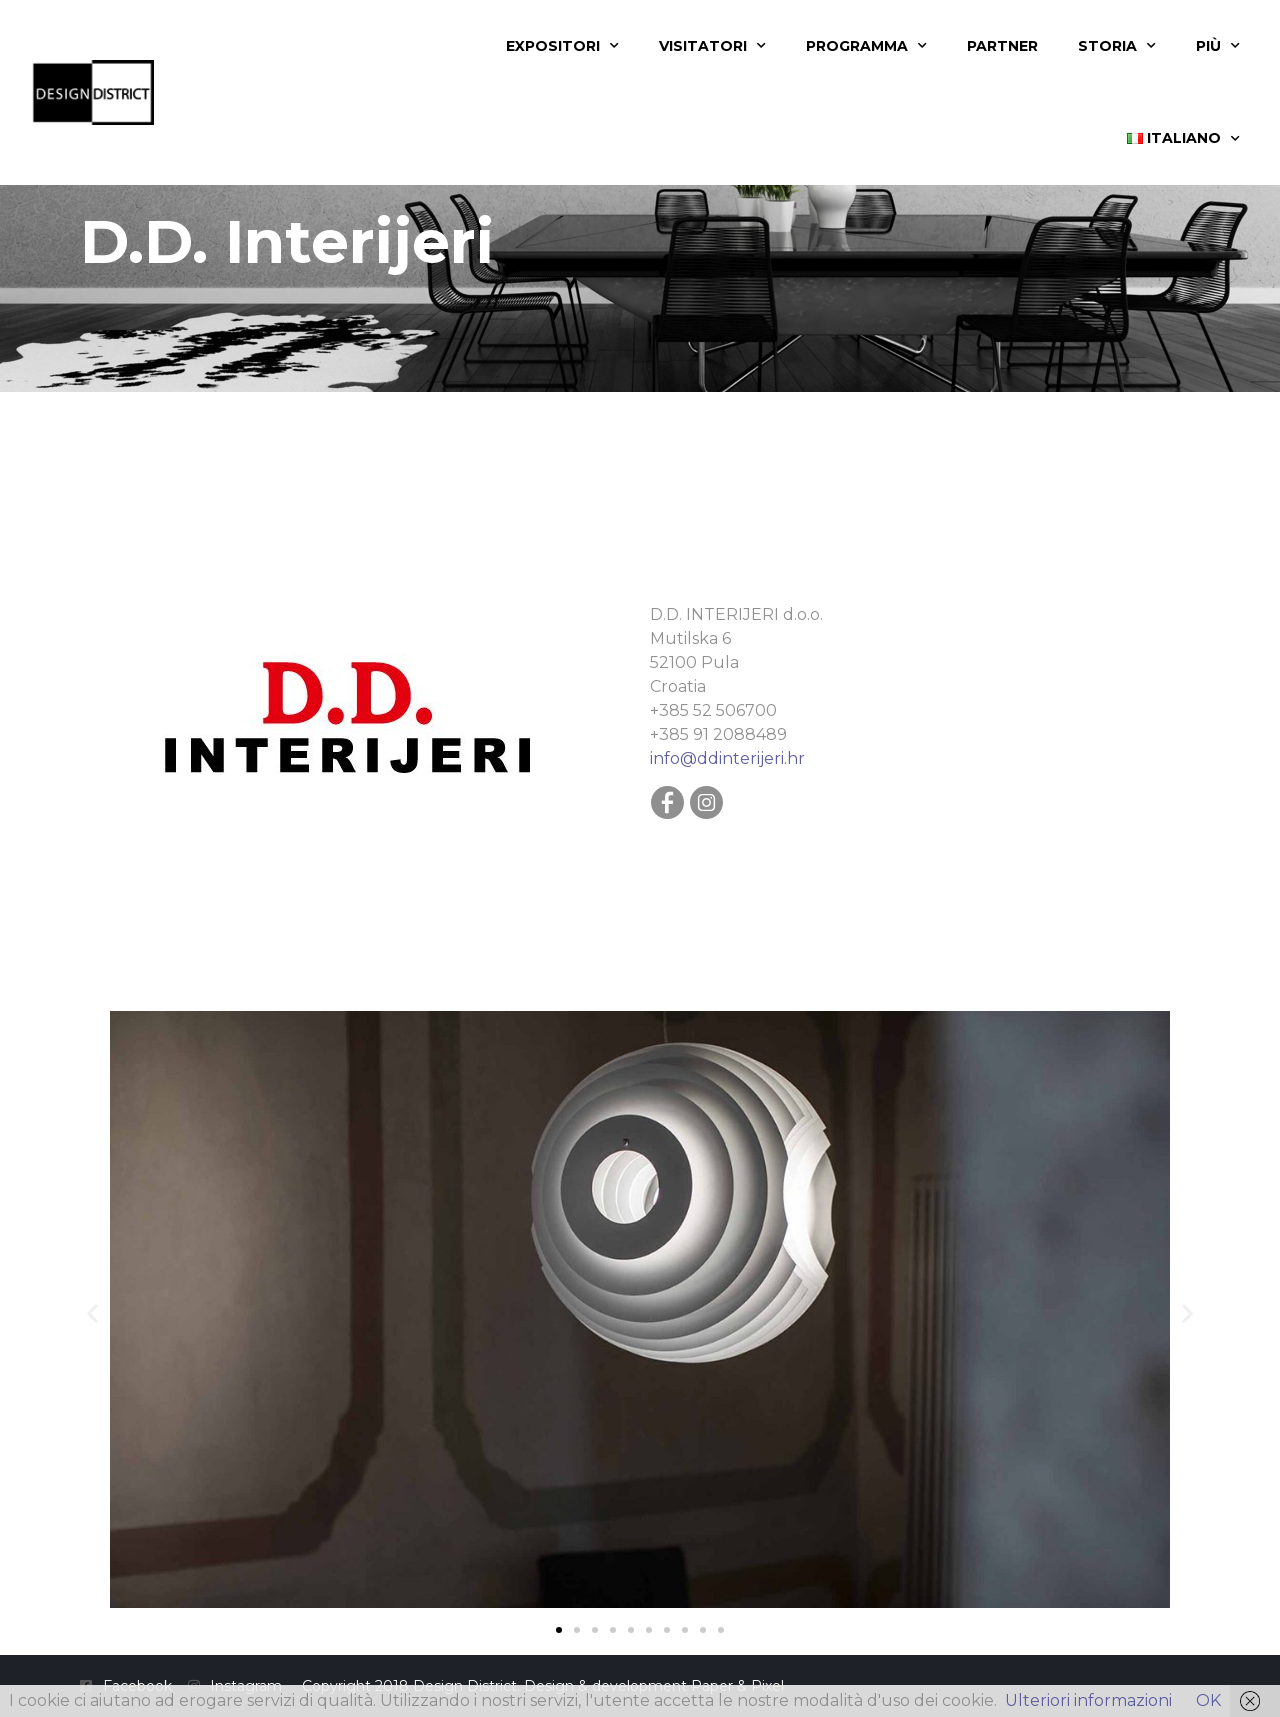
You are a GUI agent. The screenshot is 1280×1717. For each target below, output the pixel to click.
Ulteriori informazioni (1088, 1700)
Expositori (562, 46)
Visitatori (712, 46)
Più (1218, 46)
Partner (1002, 46)
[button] (92, 1313)
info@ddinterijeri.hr (727, 758)
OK (1208, 1700)
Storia (1117, 46)
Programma (866, 46)
